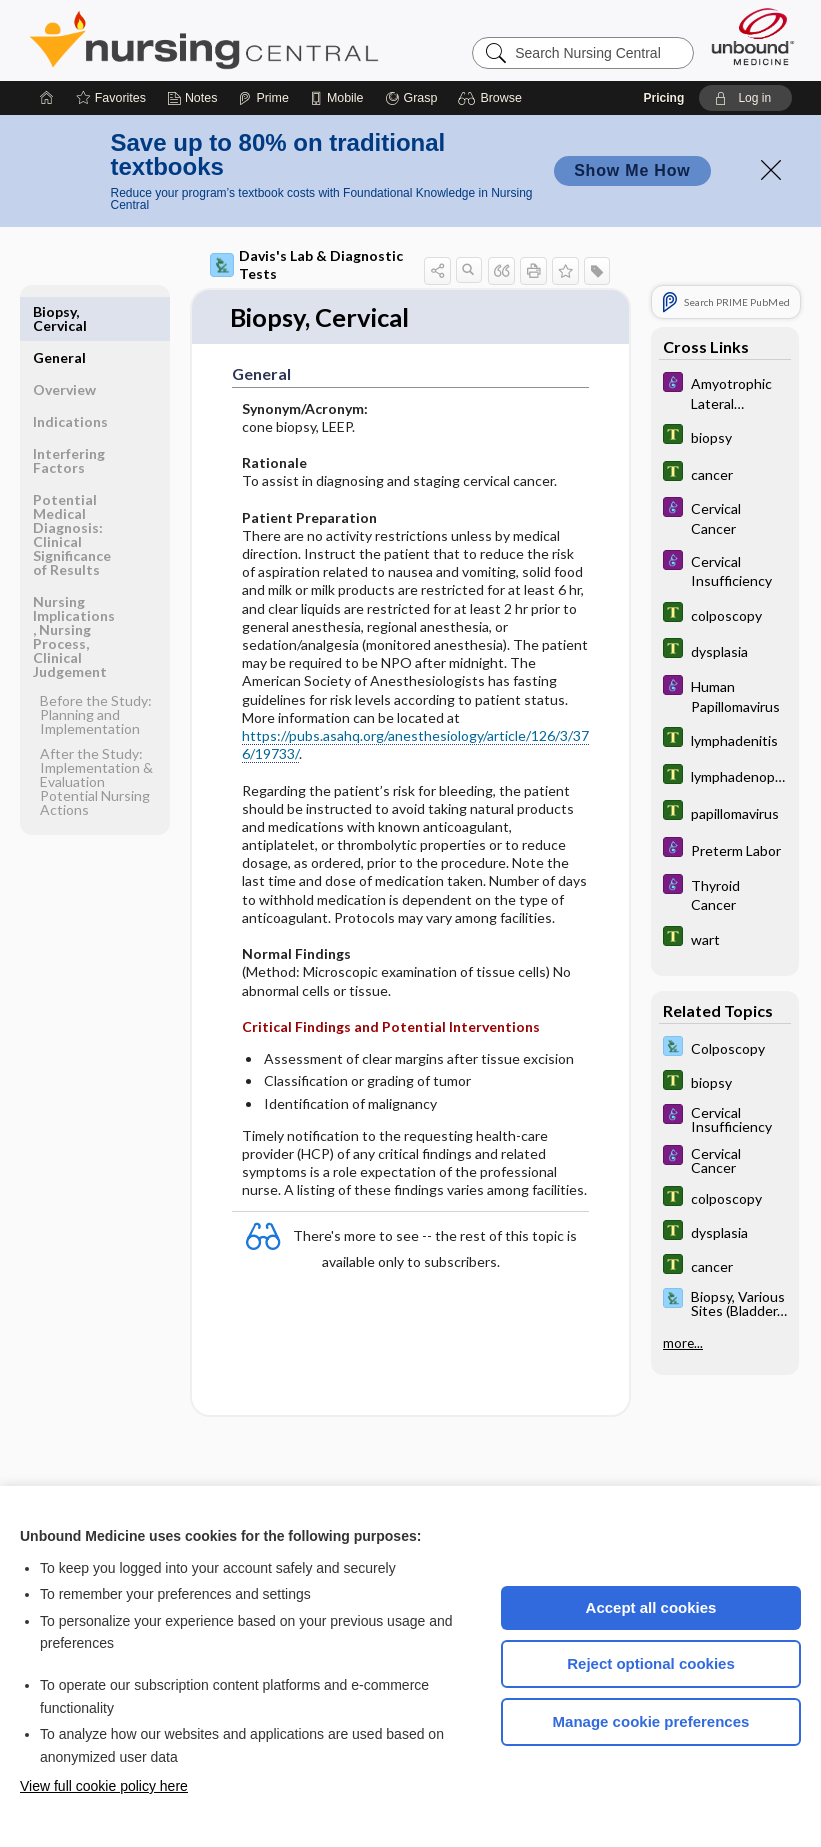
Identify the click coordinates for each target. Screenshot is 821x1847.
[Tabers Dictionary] (725, 436)
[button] (492, 98)
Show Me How (632, 170)
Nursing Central (279, 40)
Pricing (664, 98)
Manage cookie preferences (651, 1721)
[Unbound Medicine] (753, 36)
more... (683, 1343)
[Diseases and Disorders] (725, 392)
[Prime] (263, 98)
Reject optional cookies (651, 1663)
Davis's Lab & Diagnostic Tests (306, 264)
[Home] (47, 98)
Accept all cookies (651, 1607)
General (59, 311)
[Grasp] (411, 98)
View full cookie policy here (104, 1786)
